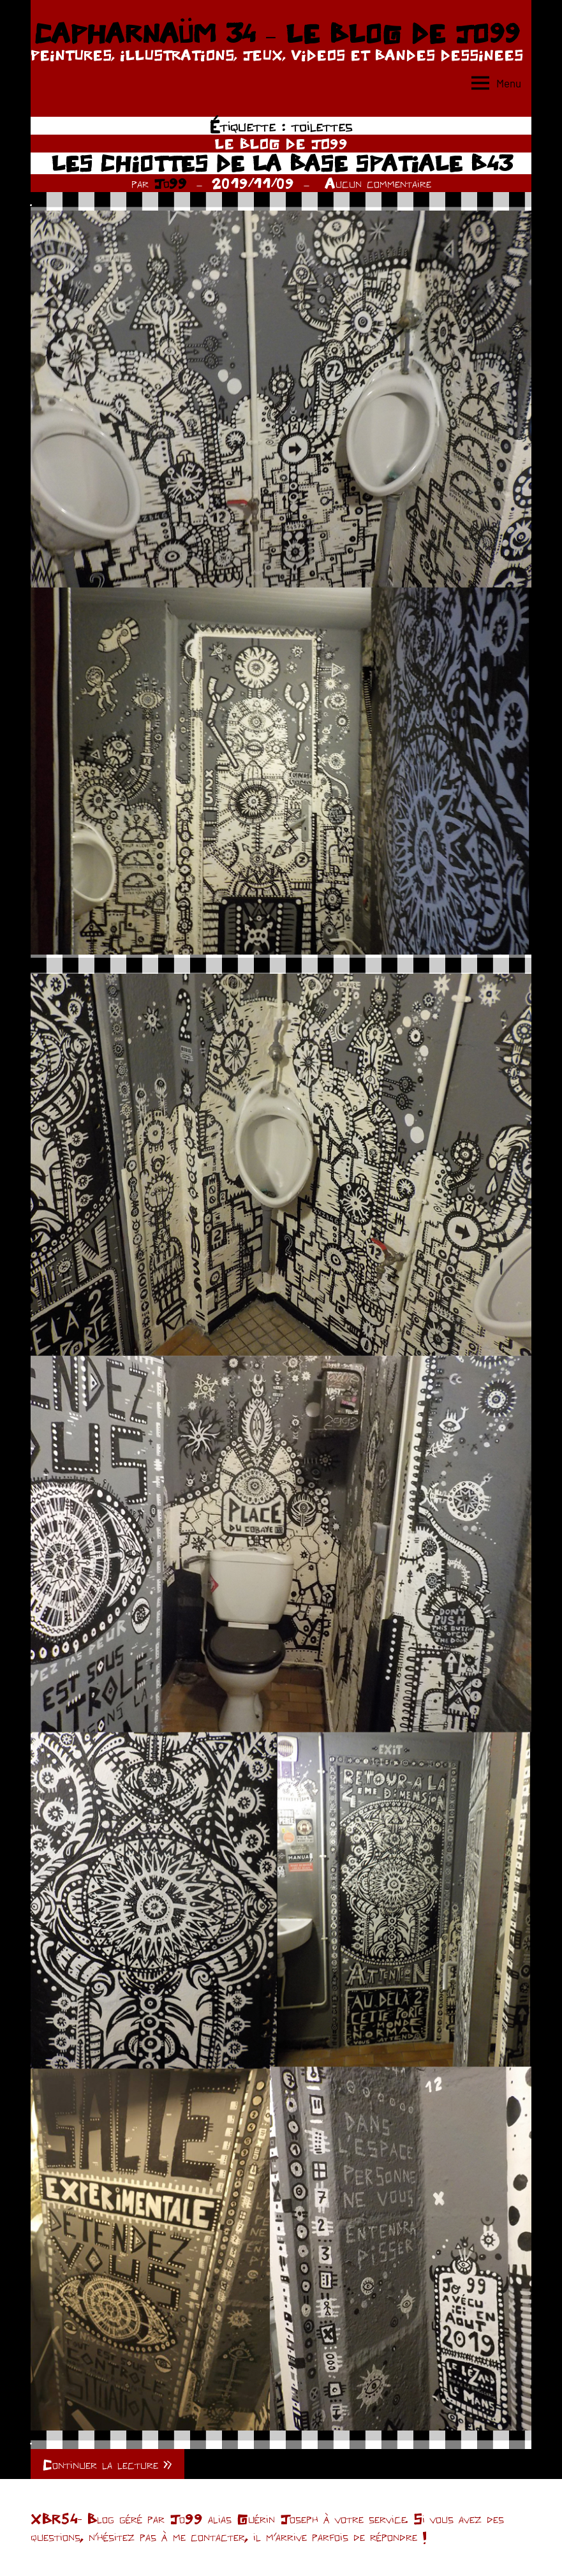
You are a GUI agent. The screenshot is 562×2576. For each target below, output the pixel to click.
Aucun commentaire (378, 183)
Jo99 (170, 183)
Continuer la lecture (100, 2464)
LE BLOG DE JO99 (281, 144)
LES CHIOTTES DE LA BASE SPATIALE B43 (281, 163)
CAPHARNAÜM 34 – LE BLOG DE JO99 (276, 33)
